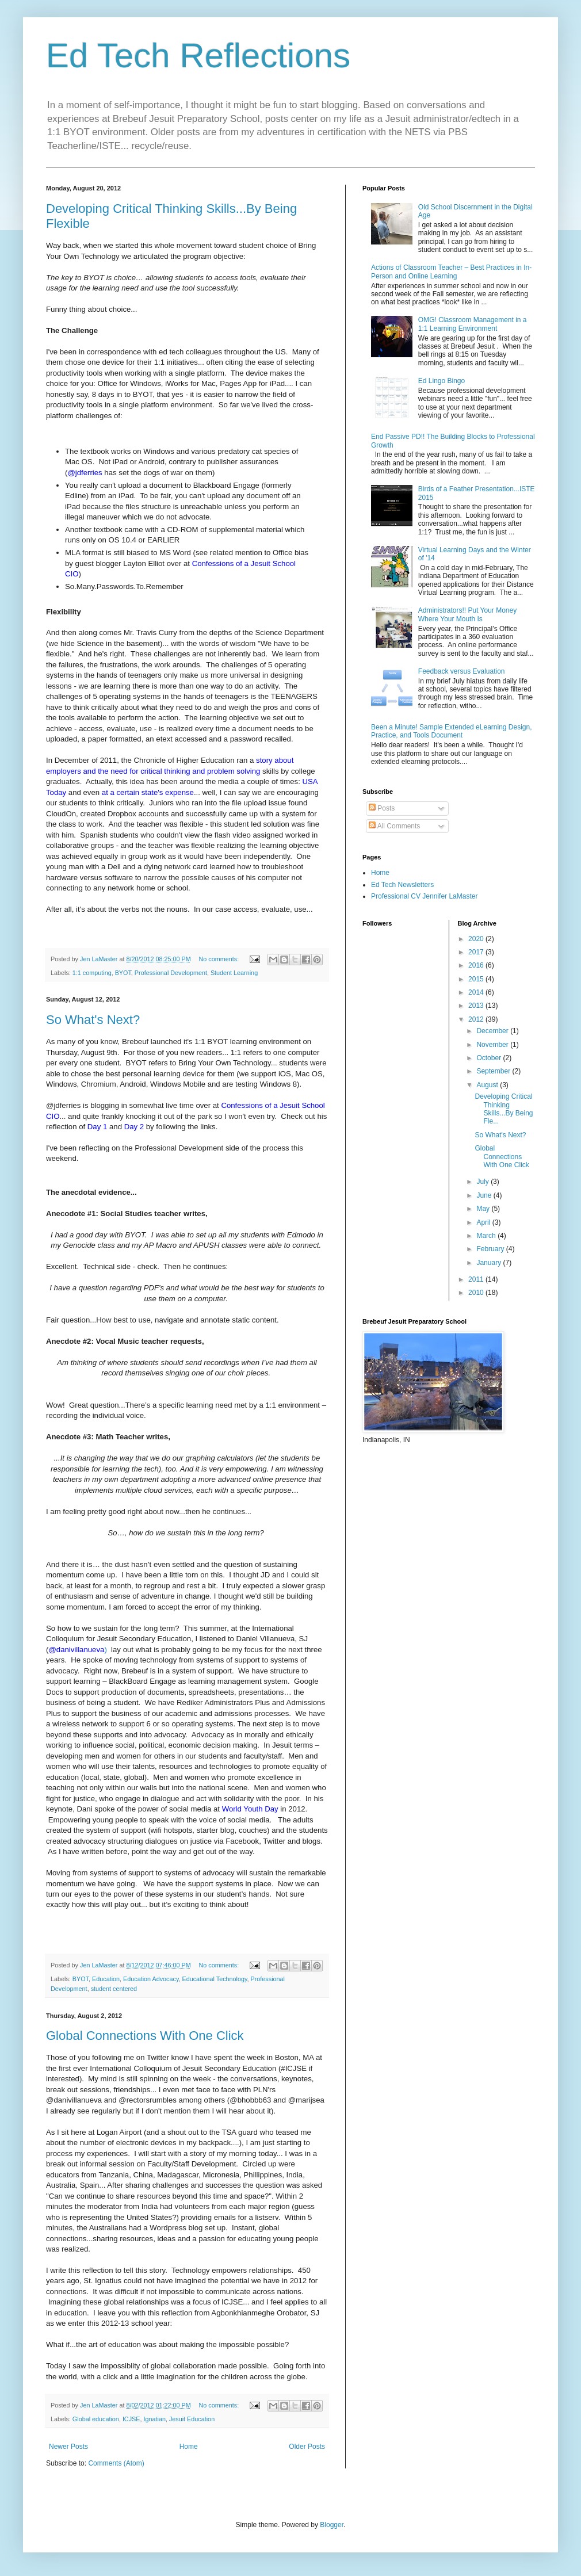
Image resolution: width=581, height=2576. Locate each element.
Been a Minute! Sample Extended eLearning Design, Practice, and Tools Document (451, 731)
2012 (477, 1019)
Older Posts (307, 2447)
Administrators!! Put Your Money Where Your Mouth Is (467, 614)
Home (188, 2447)
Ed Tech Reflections (198, 55)
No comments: (220, 959)
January (489, 1263)
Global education (95, 2419)
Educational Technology (214, 1978)
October (489, 1058)
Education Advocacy (150, 1978)
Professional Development (171, 972)
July (483, 1182)
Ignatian (154, 2419)
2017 (477, 952)
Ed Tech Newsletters (402, 885)
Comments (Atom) (116, 2463)
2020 (477, 939)
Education (106, 1978)
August (488, 1085)
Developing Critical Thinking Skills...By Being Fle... (504, 1108)
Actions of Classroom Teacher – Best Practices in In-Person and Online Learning (451, 271)
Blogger (331, 2525)
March (487, 1236)
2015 (477, 979)
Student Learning (234, 972)
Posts (382, 808)
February (491, 1249)
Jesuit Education (192, 2419)
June (484, 1195)
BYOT (123, 972)
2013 (477, 1006)
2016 (477, 965)
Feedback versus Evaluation (461, 671)
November (493, 1045)
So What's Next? (93, 1019)
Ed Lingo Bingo (441, 381)
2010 (477, 1293)
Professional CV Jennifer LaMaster (424, 896)
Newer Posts (68, 2447)
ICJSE (131, 2419)
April (484, 1222)
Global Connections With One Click (145, 2035)
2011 (477, 1279)
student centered (114, 1988)
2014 (477, 992)
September (494, 1071)
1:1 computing (92, 972)
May (483, 1209)
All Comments (394, 826)
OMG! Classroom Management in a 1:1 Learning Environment (472, 324)
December (493, 1031)
